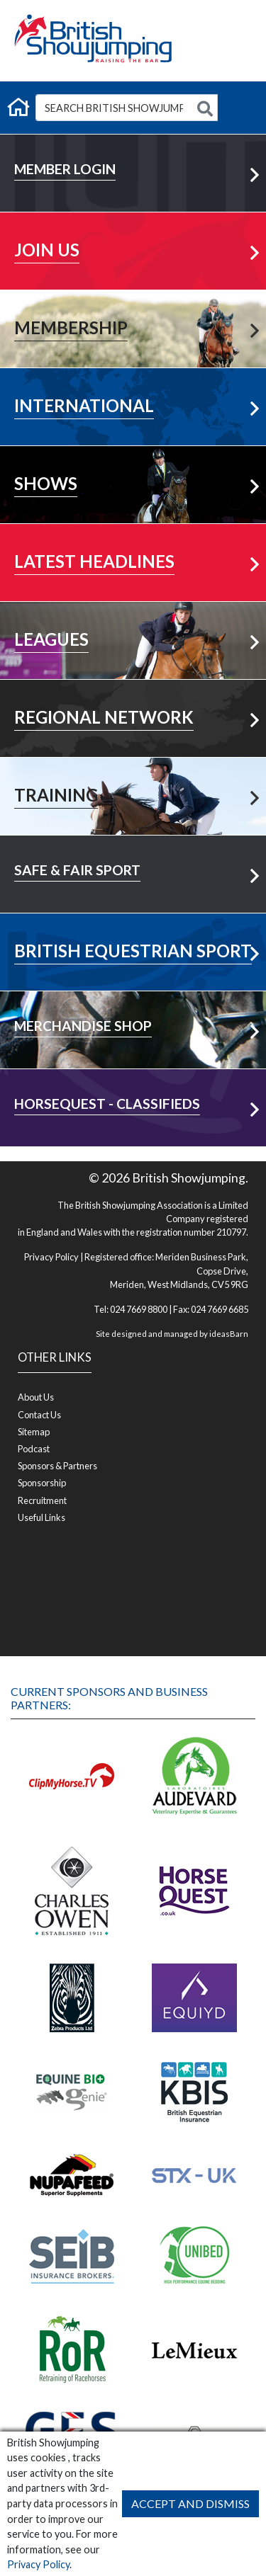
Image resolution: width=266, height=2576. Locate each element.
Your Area (133, 692)
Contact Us (39, 1414)
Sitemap (34, 1431)
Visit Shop (133, 1003)
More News (133, 536)
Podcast (34, 1448)
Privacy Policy (38, 2564)
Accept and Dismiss (190, 2503)
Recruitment (42, 1500)
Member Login (133, 147)
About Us (36, 1397)
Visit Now (133, 926)
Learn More (133, 225)
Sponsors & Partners (57, 1465)
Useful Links (41, 1517)
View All (133, 614)
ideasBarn (228, 1333)
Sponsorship (42, 1482)
